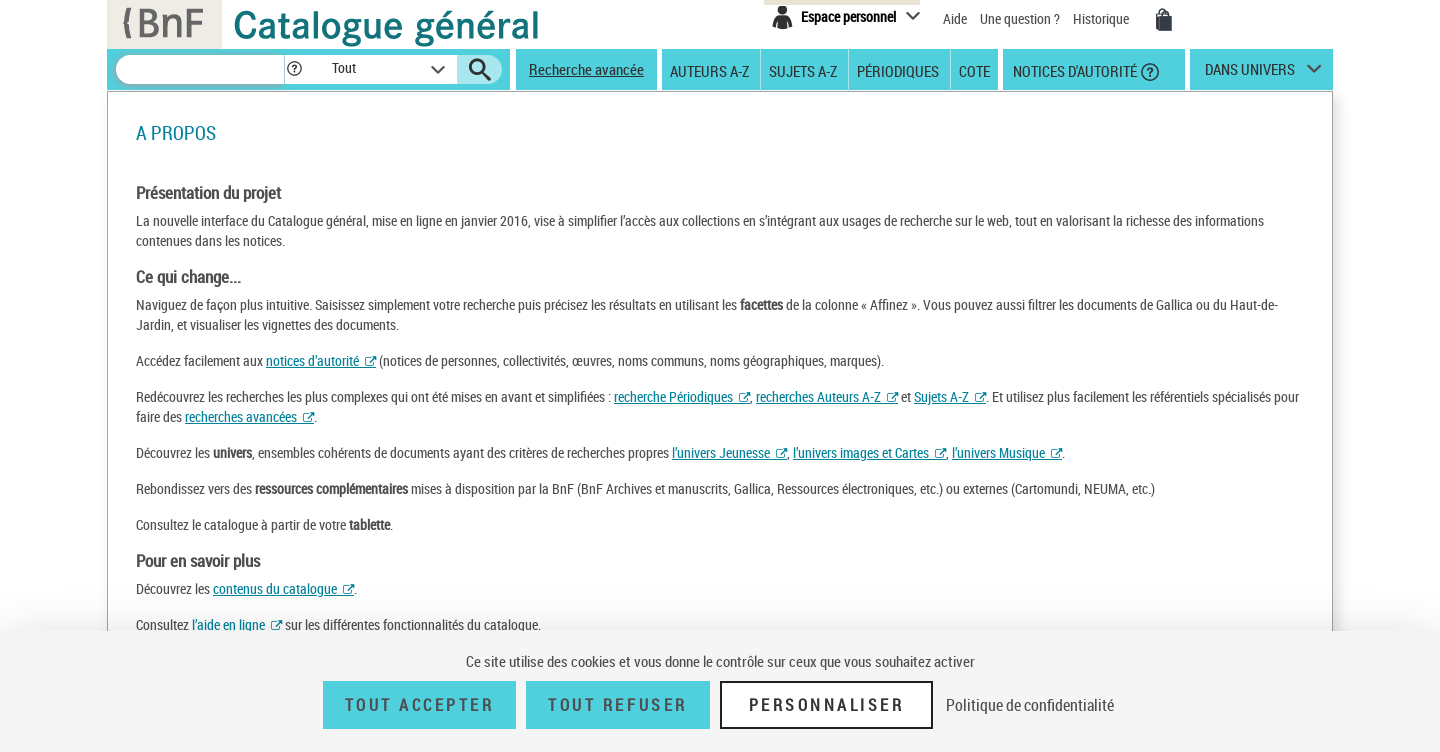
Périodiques (898, 70)
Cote (974, 70)
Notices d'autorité (1073, 70)
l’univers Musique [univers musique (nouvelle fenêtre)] (998, 452)
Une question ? (1020, 18)
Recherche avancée (586, 69)
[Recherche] (200, 69)
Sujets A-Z (803, 70)
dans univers (1250, 74)
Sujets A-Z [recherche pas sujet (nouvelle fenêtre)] (941, 396)
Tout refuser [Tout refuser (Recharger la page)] (617, 705)
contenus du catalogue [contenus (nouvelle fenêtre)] (275, 588)
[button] (294, 69)
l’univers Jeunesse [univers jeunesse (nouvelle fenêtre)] (721, 452)
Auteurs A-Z (709, 70)
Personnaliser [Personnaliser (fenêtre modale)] (827, 705)
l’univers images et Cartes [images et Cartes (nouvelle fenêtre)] (861, 452)
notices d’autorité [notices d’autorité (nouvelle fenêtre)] (312, 360)
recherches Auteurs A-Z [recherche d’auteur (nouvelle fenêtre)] (818, 396)
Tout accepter (420, 705)
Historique (1102, 18)
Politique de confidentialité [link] (1030, 705)
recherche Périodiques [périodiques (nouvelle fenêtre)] (673, 396)
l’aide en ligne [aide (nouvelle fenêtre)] (228, 624)
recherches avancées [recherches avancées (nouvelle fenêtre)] (241, 416)
